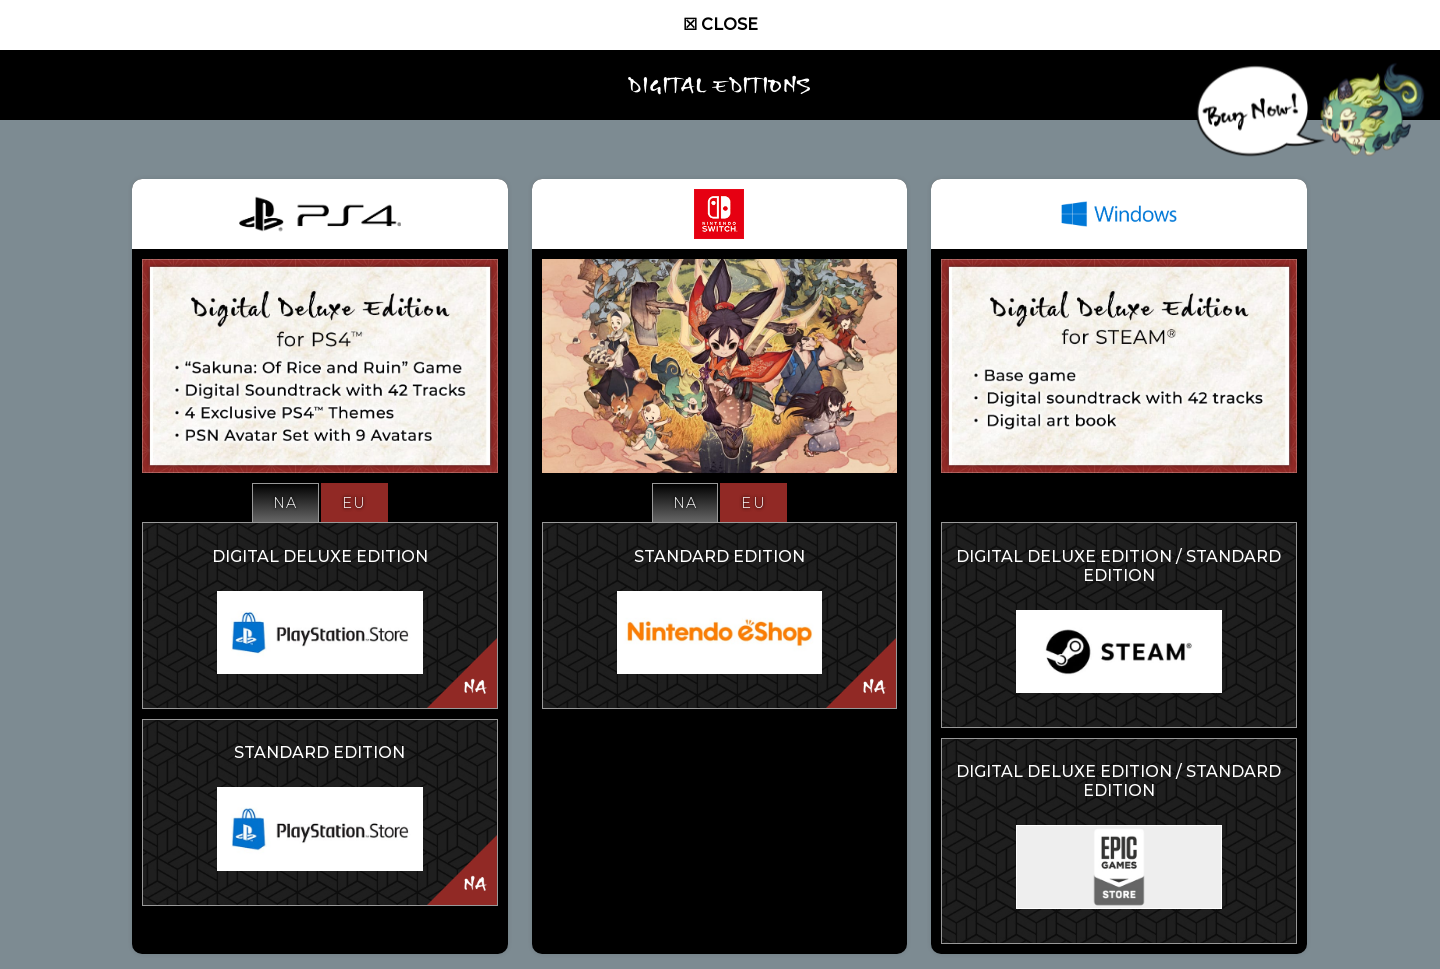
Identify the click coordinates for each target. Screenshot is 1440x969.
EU (354, 503)
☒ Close (720, 24)
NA (285, 503)
